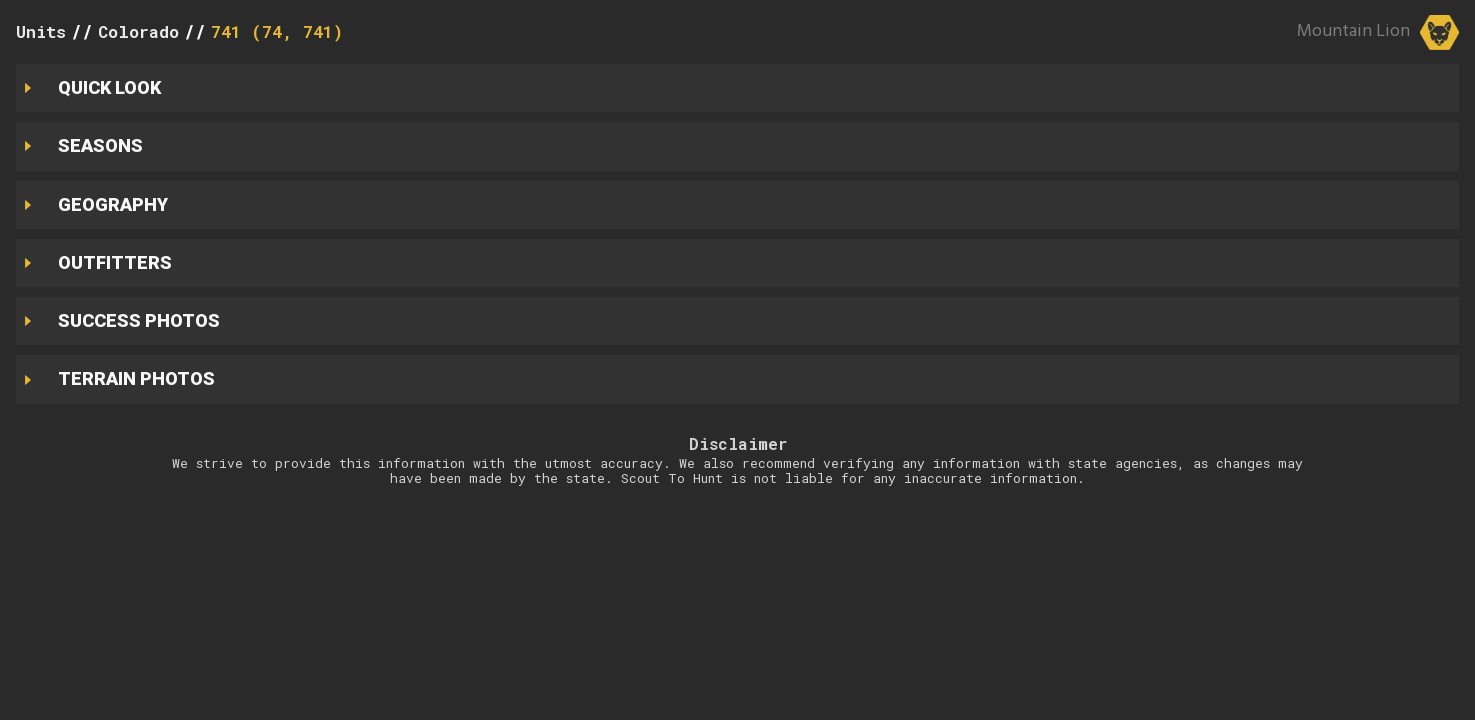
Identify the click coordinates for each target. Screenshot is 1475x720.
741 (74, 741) (277, 31)
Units (41, 31)
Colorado (138, 31)
